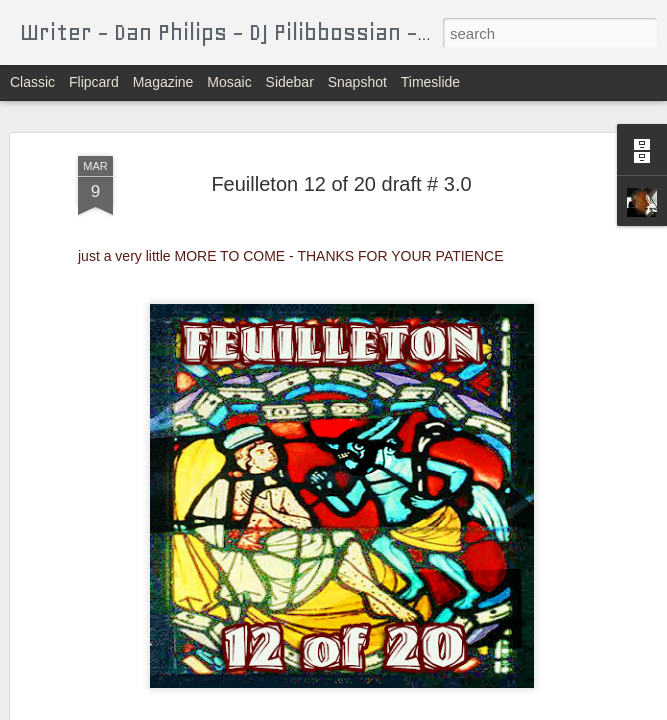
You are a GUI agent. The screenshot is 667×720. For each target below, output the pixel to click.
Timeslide (430, 82)
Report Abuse (454, 709)
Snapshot (357, 82)
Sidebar (290, 82)
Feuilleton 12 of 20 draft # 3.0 (341, 153)
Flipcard (94, 82)
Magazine (163, 82)
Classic (32, 82)
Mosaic (229, 82)
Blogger (396, 709)
